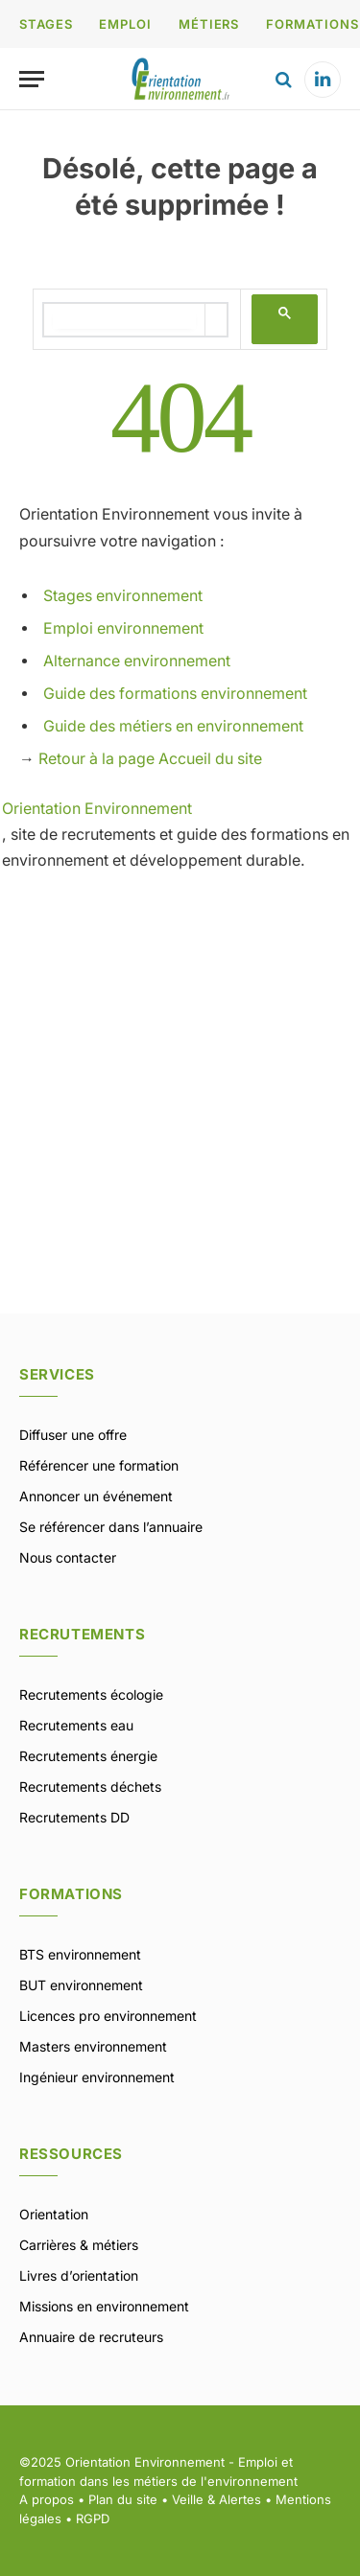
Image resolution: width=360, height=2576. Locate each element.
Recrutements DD (74, 1817)
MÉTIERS (209, 24)
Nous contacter (67, 1557)
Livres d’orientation (78, 2275)
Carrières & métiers (78, 2245)
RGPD (92, 2518)
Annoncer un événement (96, 1496)
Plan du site (122, 2499)
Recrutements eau (76, 1725)
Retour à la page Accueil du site (150, 759)
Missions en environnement (104, 2306)
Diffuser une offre (73, 1435)
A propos (46, 2499)
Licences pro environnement (108, 2015)
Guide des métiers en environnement (173, 726)
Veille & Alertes (216, 2499)
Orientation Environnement (97, 809)
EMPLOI (125, 24)
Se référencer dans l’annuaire (111, 1527)
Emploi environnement (123, 628)
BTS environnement (80, 1954)
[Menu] (31, 79)
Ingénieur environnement (97, 2077)
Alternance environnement (136, 661)
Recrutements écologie (91, 1694)
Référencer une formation (99, 1465)
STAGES (45, 24)
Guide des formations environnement (175, 694)
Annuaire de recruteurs (91, 2337)
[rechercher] (124, 320)
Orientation (53, 2214)
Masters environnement (93, 2046)
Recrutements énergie (88, 1756)
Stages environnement (123, 596)
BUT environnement (81, 1985)
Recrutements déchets (90, 1786)
